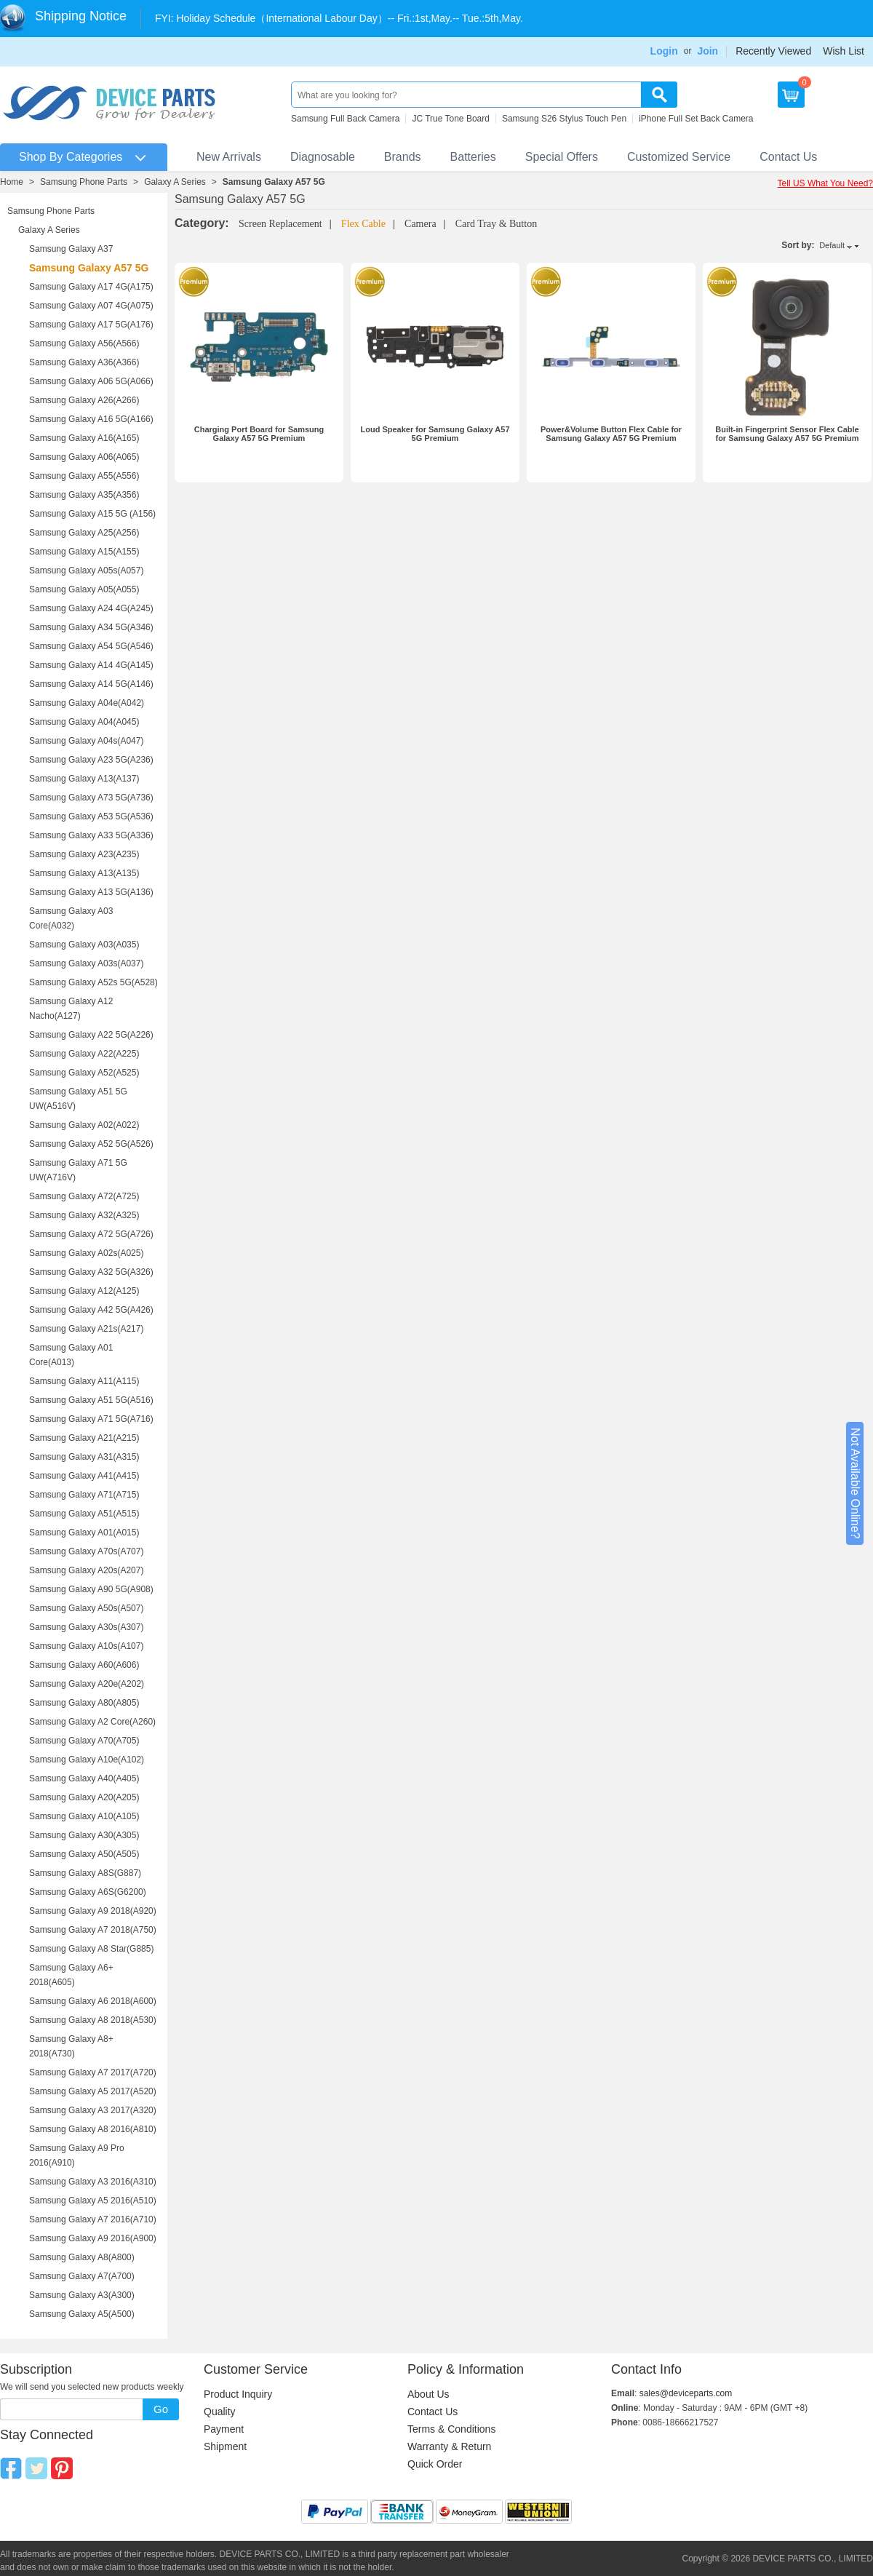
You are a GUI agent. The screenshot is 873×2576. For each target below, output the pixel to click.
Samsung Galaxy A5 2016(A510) (92, 2200)
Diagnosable (322, 157)
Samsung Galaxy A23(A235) (84, 854)
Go (161, 2409)
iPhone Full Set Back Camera (696, 119)
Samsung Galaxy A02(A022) (84, 1125)
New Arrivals (228, 157)
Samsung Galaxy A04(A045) (84, 722)
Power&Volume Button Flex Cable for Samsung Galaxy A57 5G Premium (611, 433)
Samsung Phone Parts (83, 182)
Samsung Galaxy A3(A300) (82, 2295)
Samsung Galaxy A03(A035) (84, 944)
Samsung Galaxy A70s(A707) (86, 1551)
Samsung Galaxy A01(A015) (84, 1532)
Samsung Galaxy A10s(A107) (86, 1646)
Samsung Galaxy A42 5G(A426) (91, 1310)
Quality (220, 2411)
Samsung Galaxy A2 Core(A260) (92, 1722)
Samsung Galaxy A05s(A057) (86, 570)
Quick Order (434, 2464)
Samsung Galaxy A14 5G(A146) (91, 684)
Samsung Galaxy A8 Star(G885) (91, 1949)
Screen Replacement (280, 223)
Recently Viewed (773, 51)
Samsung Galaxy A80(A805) (84, 1703)
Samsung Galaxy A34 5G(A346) (91, 627)
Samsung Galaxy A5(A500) (82, 2314)
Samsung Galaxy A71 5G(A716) (91, 1419)
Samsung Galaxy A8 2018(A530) (92, 2020)
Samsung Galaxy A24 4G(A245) (91, 608)
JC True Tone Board (451, 119)
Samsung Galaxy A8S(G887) (85, 1873)
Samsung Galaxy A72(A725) (84, 1196)
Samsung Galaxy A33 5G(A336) (91, 835)
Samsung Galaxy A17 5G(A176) (91, 324)
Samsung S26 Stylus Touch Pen (564, 119)
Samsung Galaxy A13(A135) (84, 873)
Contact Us (788, 157)
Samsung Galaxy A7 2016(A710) (92, 2219)
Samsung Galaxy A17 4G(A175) (91, 287)
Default (832, 245)
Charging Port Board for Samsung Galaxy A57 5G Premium (259, 433)
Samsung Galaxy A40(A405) (84, 1778)
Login (664, 51)
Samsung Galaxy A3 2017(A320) (92, 2110)
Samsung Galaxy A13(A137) (84, 779)
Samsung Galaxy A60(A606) (84, 1665)
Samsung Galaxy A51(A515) (84, 1513)
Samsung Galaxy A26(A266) (84, 400)
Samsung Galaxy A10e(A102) (86, 1759)
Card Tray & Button (496, 223)
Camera (420, 223)
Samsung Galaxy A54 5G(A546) (91, 646)
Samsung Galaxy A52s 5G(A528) (93, 982)
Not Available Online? (855, 1483)
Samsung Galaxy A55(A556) (84, 476)
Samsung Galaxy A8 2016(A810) (92, 2129)
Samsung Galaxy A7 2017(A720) (92, 2072)
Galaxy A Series (175, 182)
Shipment (225, 2446)
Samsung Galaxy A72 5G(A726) (91, 1234)
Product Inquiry (238, 2394)
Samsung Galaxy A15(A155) (84, 551)
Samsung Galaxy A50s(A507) (86, 1608)
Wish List (843, 51)
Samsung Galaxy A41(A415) (84, 1476)
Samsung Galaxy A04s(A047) (86, 741)
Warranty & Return (449, 2446)
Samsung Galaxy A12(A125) (84, 1291)
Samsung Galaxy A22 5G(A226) (91, 1035)
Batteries (473, 157)
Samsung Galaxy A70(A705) (84, 1741)
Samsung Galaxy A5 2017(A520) (92, 2091)
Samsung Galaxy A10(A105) (84, 1816)
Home (11, 182)
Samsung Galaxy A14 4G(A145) (91, 665)
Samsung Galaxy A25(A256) (84, 533)
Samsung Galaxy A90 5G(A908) (91, 1589)
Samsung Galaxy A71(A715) (84, 1495)
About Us (428, 2394)
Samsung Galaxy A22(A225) (84, 1054)
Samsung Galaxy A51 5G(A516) (91, 1400)
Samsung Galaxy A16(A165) (84, 438)
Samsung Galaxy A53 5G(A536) (91, 816)
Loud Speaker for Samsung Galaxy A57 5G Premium (435, 433)
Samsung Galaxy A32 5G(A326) (91, 1272)
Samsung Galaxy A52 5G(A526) (91, 1144)
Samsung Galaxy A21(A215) (84, 1438)
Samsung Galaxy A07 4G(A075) (91, 306)
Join (707, 51)
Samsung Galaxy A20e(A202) (86, 1684)
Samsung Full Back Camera (345, 119)
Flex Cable (363, 223)
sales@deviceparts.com (686, 2393)
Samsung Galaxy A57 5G (274, 182)
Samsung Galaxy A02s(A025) (86, 1253)
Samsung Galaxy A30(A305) (84, 1835)
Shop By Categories (70, 157)
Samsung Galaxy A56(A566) (84, 343)
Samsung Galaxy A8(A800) (82, 2257)
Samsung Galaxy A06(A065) (84, 457)
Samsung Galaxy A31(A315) (84, 1457)
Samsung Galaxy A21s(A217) (86, 1329)
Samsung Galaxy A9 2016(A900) (92, 2238)
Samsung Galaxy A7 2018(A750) (92, 1930)
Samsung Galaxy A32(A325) (84, 1215)
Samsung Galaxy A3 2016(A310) (92, 2182)
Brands (402, 157)
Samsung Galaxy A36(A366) (84, 362)
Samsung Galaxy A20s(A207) (86, 1570)
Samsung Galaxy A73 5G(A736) (91, 797)
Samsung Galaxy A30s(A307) (86, 1627)
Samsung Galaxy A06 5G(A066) (91, 381)
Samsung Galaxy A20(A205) (84, 1797)
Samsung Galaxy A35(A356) (84, 495)
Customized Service (678, 157)
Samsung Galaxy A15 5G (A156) (92, 514)
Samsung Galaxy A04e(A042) (86, 703)
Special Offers (561, 157)
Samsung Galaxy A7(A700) (82, 2276)
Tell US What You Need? (825, 183)
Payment (224, 2429)
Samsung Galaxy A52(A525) (84, 1073)
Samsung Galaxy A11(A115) (84, 1381)
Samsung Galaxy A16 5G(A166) (91, 419)
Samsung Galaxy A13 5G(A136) (91, 892)
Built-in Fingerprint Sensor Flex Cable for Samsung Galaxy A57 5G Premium (786, 433)
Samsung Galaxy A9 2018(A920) (92, 1911)
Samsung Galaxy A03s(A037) (86, 963)
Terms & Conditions (451, 2429)
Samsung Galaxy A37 (71, 249)
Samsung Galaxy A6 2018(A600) (92, 2001)
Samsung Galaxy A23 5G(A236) (91, 760)
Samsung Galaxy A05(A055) (84, 589)
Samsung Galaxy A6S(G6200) (87, 1892)
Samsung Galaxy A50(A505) (84, 1854)
